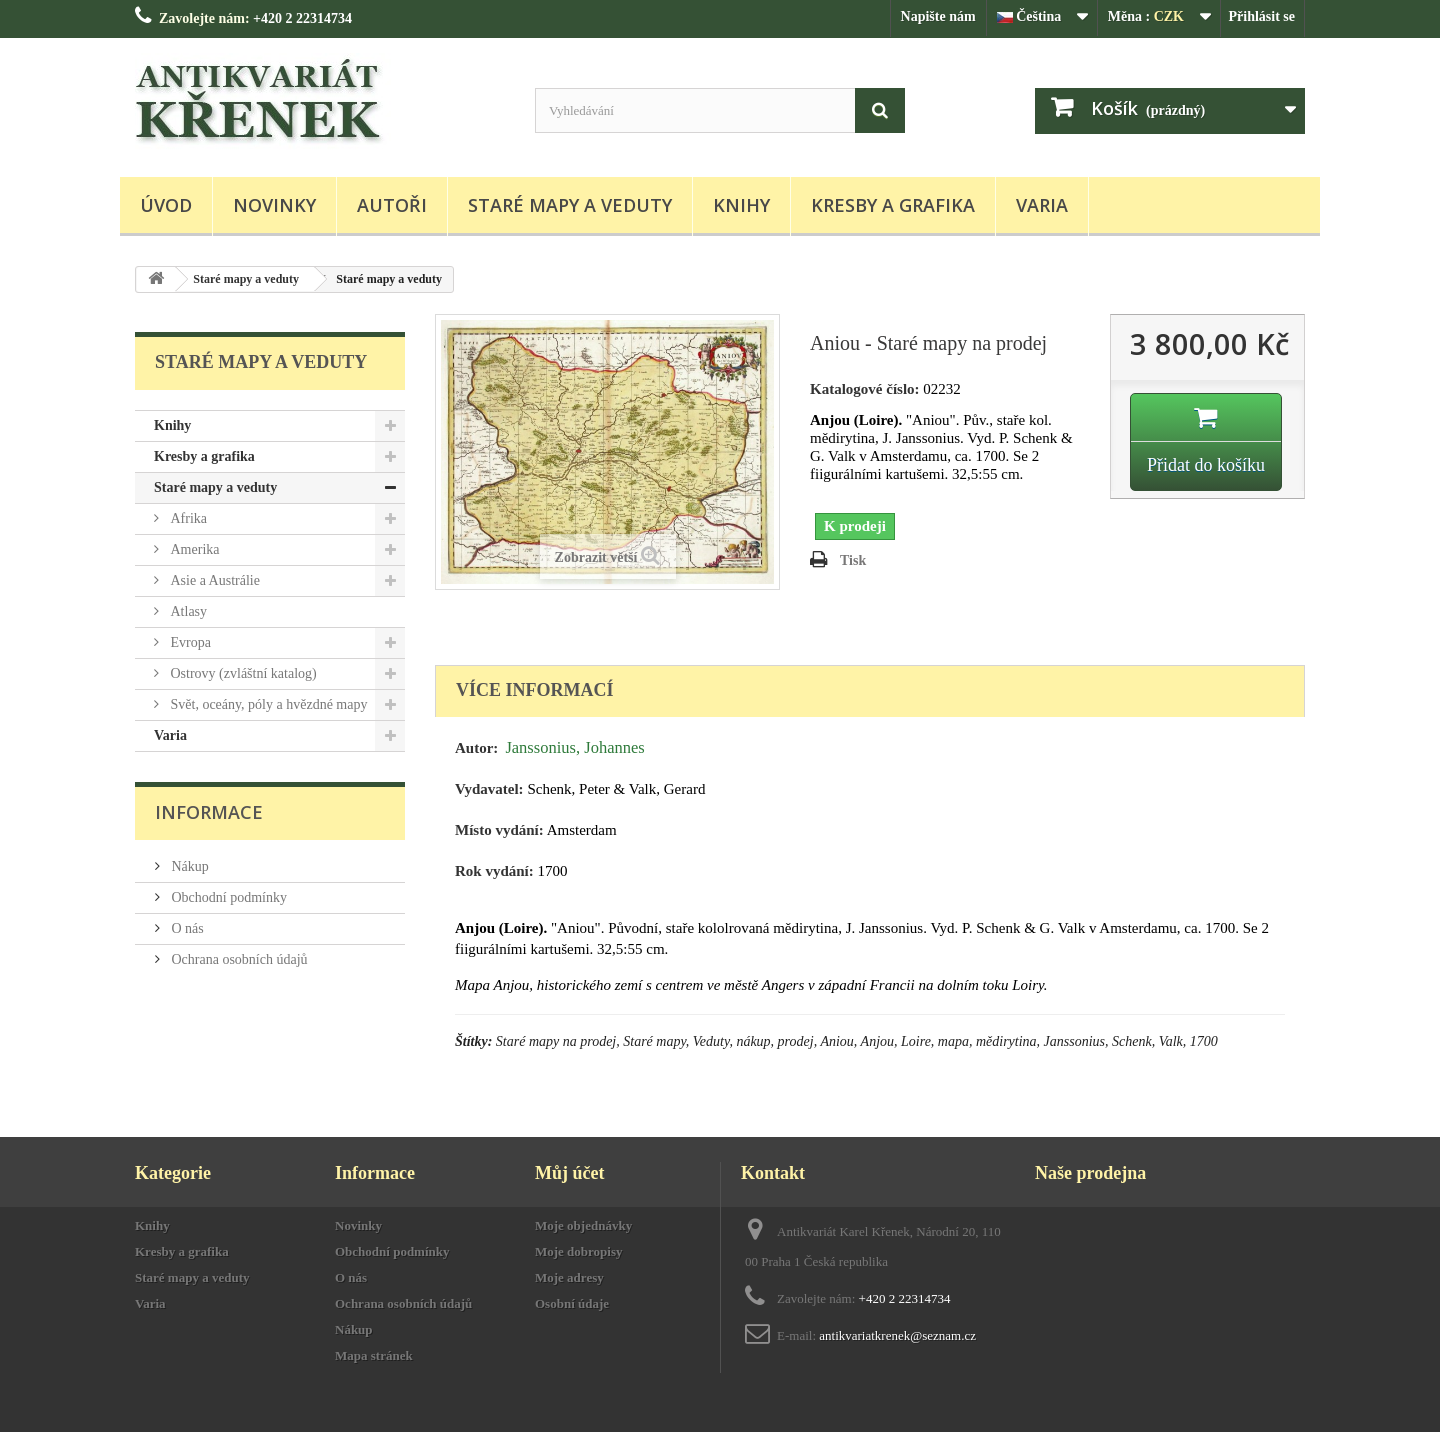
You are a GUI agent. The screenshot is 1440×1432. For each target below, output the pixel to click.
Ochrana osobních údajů (238, 959)
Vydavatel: (489, 789)
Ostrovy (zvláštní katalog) (242, 673)
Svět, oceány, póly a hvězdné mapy (267, 704)
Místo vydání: (499, 830)
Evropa (189, 642)
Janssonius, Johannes (574, 747)
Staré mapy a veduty (570, 205)
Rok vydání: (494, 871)
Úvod (166, 205)
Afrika (187, 518)
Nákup (188, 866)
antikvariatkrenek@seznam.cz (897, 1335)
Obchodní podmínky (227, 897)
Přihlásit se (1262, 16)
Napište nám (938, 16)
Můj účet (569, 1173)
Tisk (853, 560)
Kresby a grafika (893, 205)
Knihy (741, 205)
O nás (186, 928)
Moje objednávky (583, 1225)
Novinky (274, 205)
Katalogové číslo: (865, 389)
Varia (1042, 205)
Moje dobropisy (579, 1251)
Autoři (392, 205)
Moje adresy (569, 1277)
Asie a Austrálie (213, 580)
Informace (209, 812)
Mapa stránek (374, 1355)
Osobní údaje (572, 1303)
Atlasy (187, 611)
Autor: (476, 748)
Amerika (193, 549)
